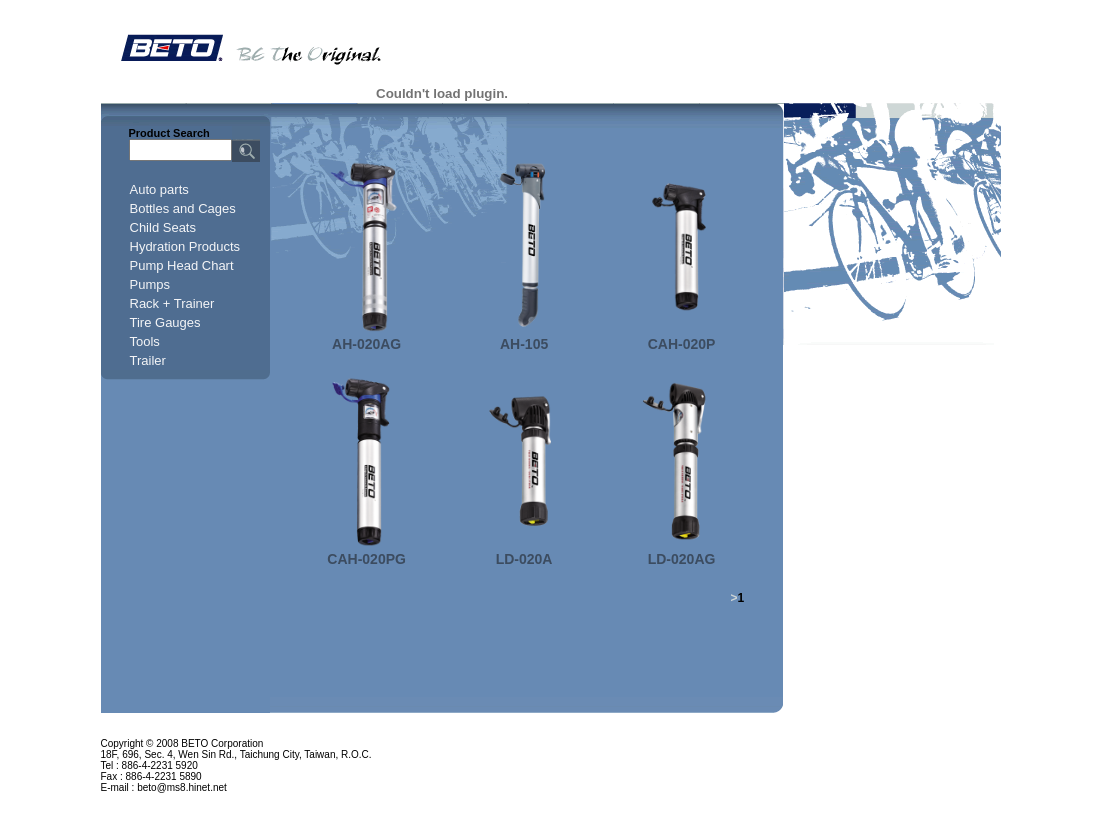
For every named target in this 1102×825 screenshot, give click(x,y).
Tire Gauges (165, 322)
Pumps (150, 284)
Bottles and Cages (183, 208)
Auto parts (159, 189)
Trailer (148, 360)
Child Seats (163, 227)
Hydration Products (185, 246)
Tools (145, 341)
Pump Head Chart (182, 265)
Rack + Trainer (172, 303)
